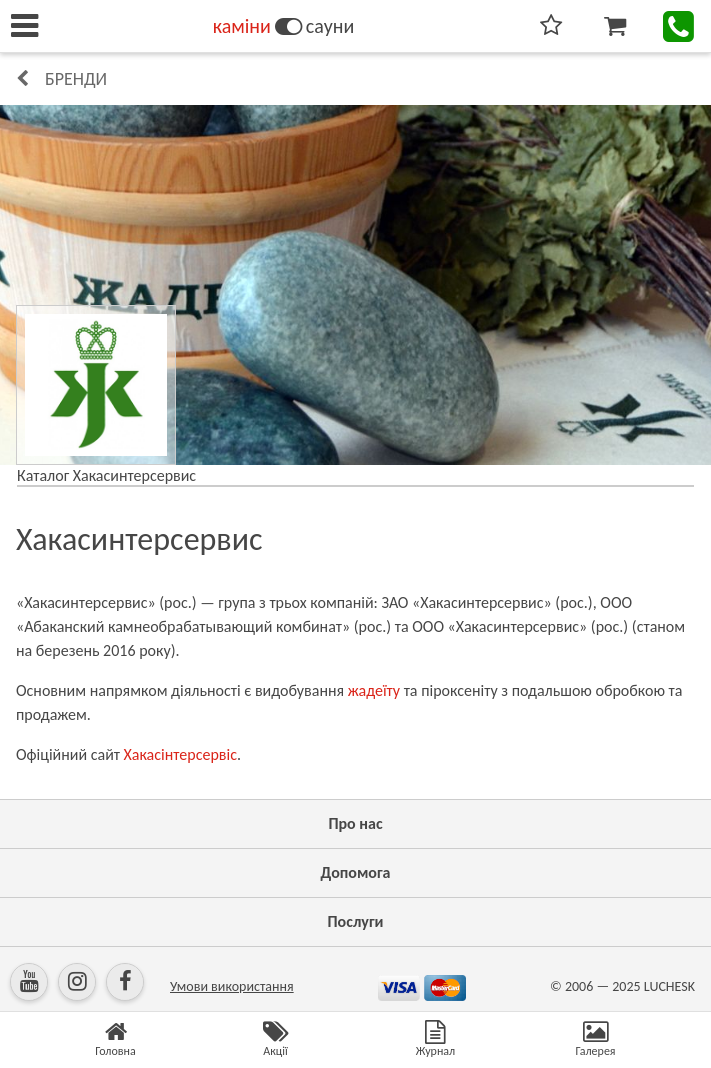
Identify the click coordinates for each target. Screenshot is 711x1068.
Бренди (76, 79)
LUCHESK (669, 986)
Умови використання (232, 986)
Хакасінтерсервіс (180, 754)
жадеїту (374, 690)
